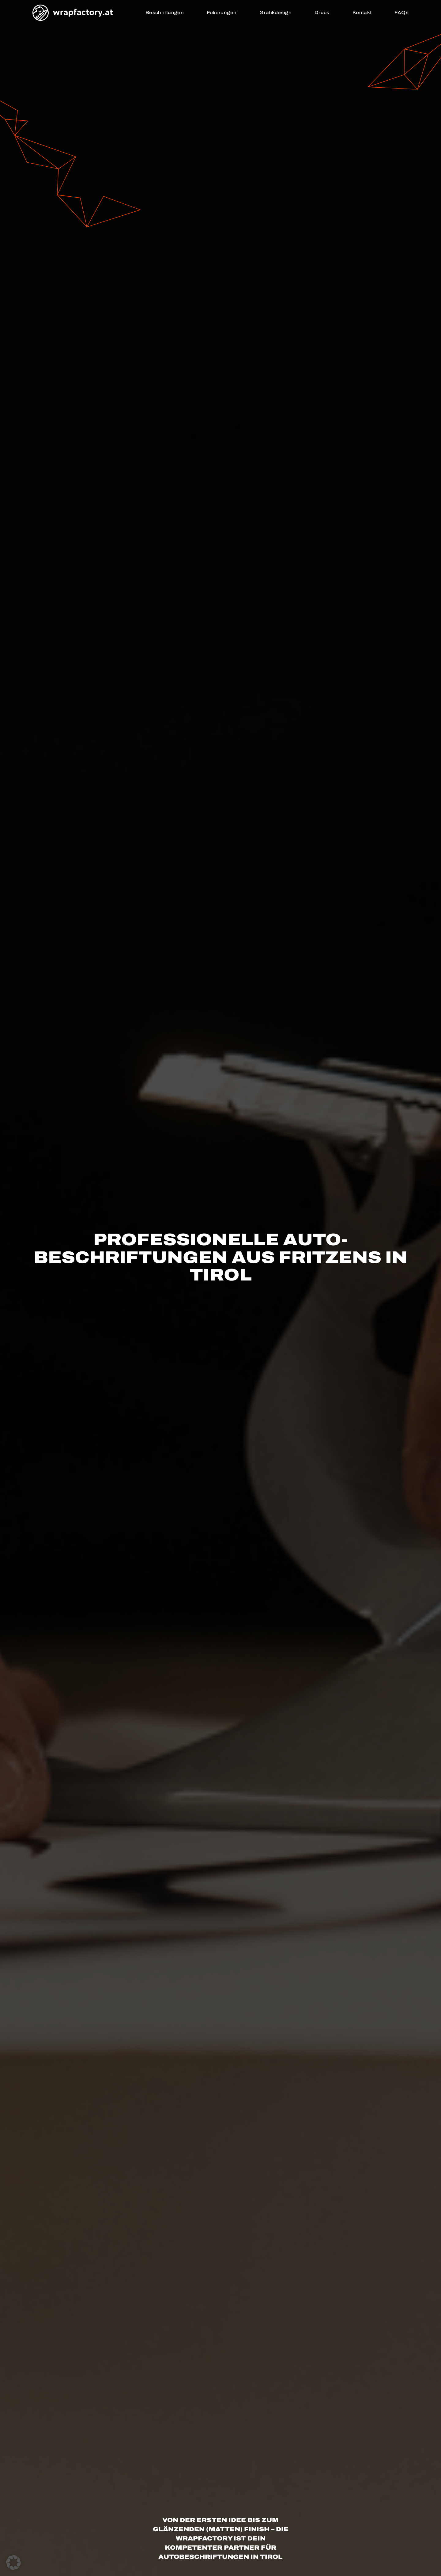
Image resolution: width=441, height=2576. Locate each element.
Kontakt (362, 12)
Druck (322, 12)
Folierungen (221, 12)
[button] (13, 2562)
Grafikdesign (275, 12)
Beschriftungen (164, 12)
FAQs (401, 12)
